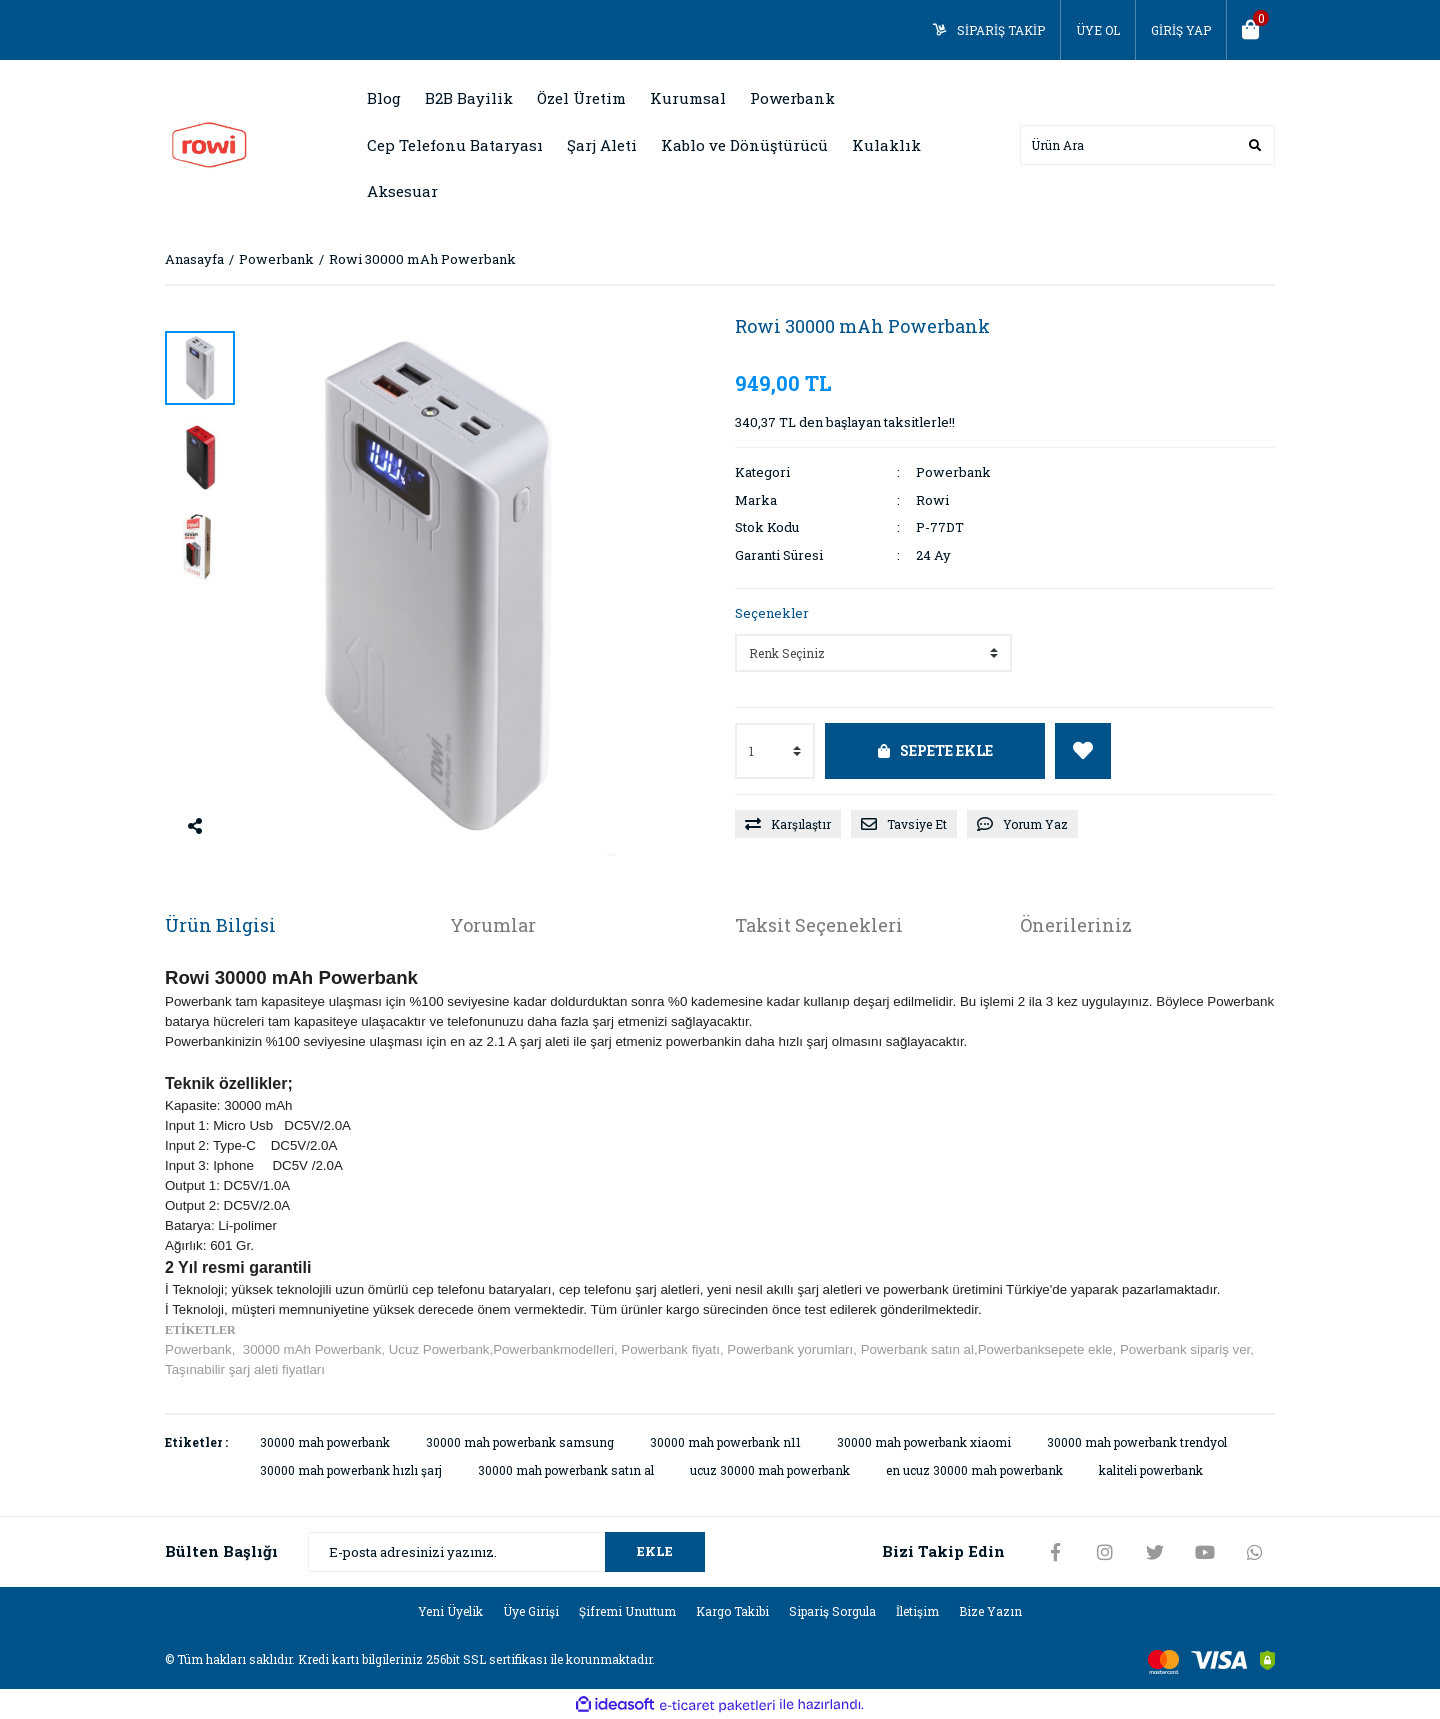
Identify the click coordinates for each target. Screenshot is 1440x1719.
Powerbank (953, 472)
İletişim (917, 1611)
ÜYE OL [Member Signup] (1098, 30)
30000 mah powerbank (325, 1442)
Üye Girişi (531, 1611)
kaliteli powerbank (1151, 1470)
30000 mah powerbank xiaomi (924, 1442)
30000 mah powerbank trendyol (1137, 1442)
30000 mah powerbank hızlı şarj (351, 1470)
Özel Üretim (581, 98)
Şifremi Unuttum (627, 1611)
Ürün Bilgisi (220, 925)
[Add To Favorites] (1083, 751)
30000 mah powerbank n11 (725, 1442)
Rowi (932, 500)
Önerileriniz (1076, 925)
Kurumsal (688, 98)
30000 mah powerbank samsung (520, 1442)
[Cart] (1251, 30)
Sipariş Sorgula (832, 1611)
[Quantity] (775, 751)
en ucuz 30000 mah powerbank (974, 1470)
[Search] (1147, 145)
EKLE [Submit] (655, 1551)
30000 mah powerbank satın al (566, 1470)
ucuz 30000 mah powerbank (770, 1470)
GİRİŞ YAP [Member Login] (1181, 30)
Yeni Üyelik (450, 1611)
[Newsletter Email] (506, 1552)
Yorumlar (493, 925)
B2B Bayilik (469, 98)
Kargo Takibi (732, 1611)
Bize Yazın (990, 1611)
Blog (384, 98)
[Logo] (209, 143)
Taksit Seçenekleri (819, 925)
